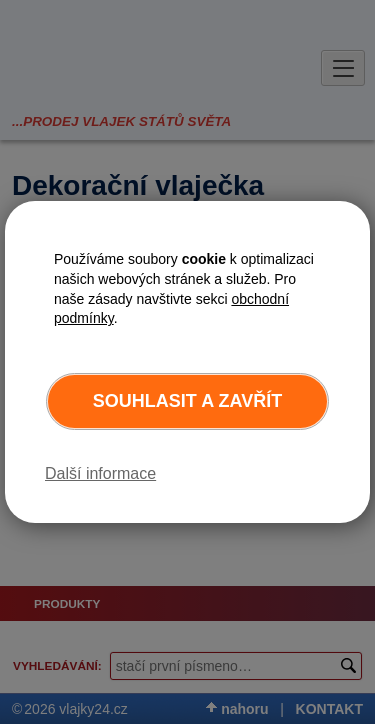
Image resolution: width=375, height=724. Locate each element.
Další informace (100, 473)
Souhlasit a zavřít (187, 401)
